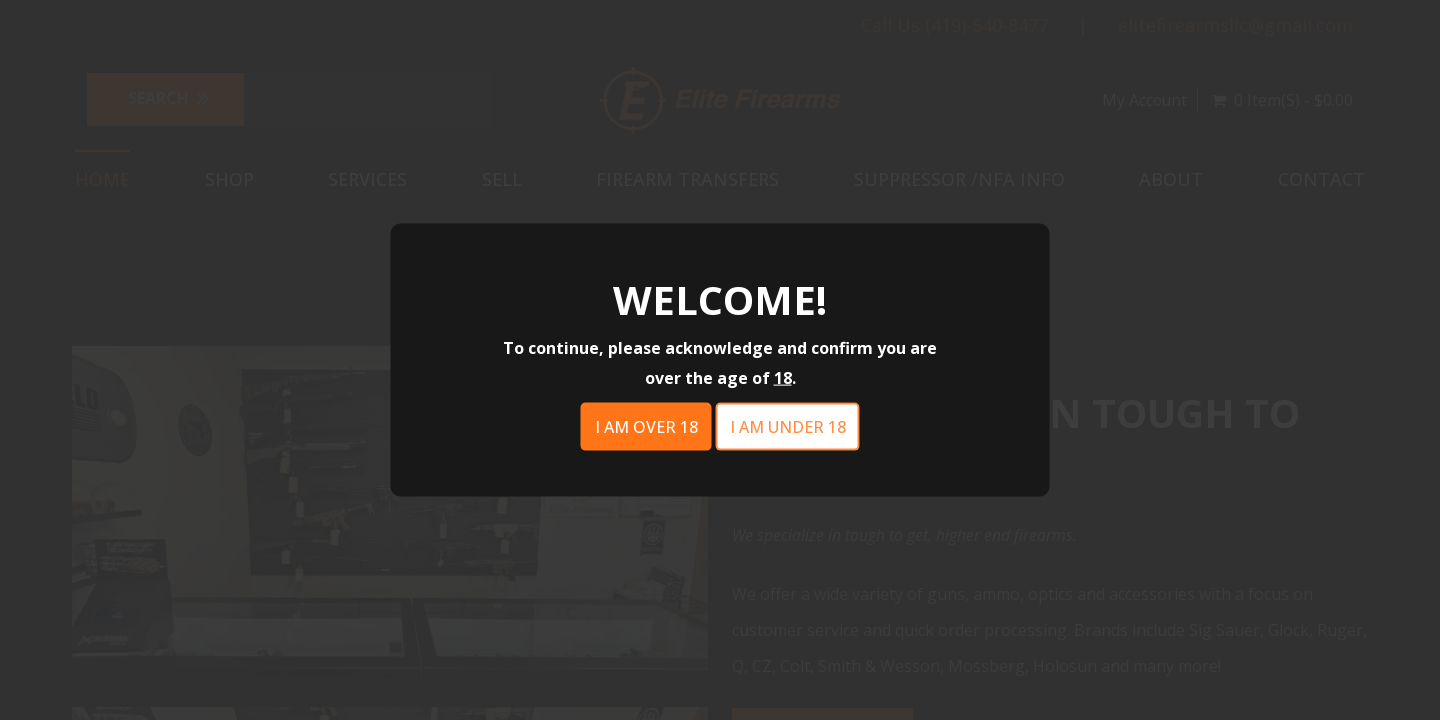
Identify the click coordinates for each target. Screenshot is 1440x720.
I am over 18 (646, 427)
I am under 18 (788, 427)
